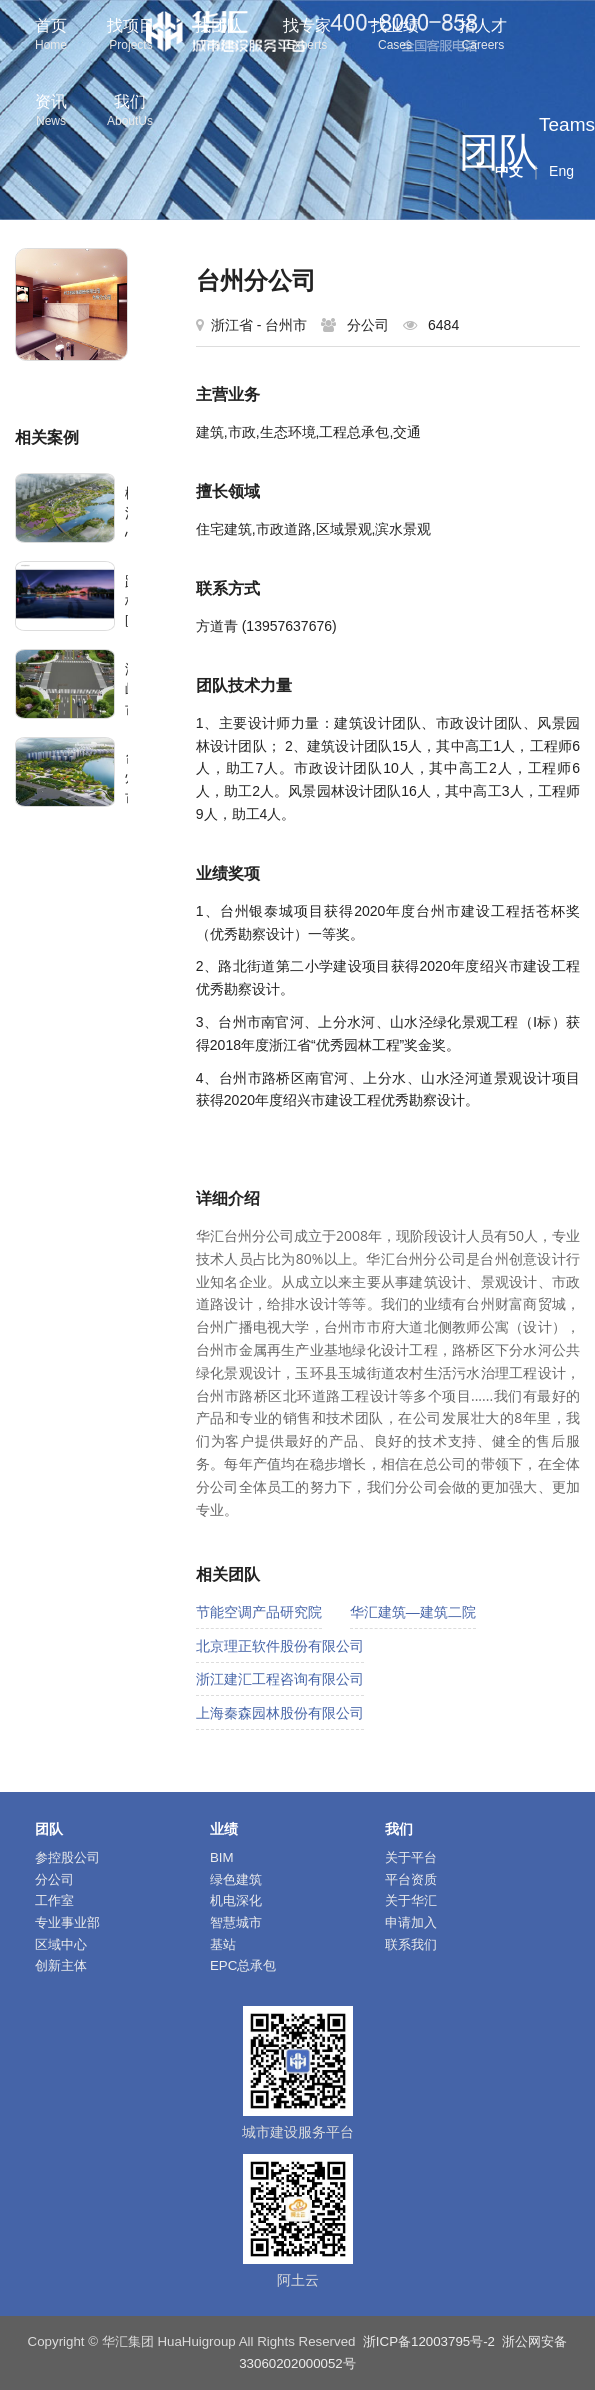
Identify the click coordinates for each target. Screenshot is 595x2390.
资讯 (51, 112)
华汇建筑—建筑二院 (413, 1612)
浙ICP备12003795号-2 (429, 2341)
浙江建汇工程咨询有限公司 (280, 1679)
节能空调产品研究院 (259, 1612)
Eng (561, 171)
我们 (130, 112)
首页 (51, 36)
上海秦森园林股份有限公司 (280, 1713)
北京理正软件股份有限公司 (280, 1646)
